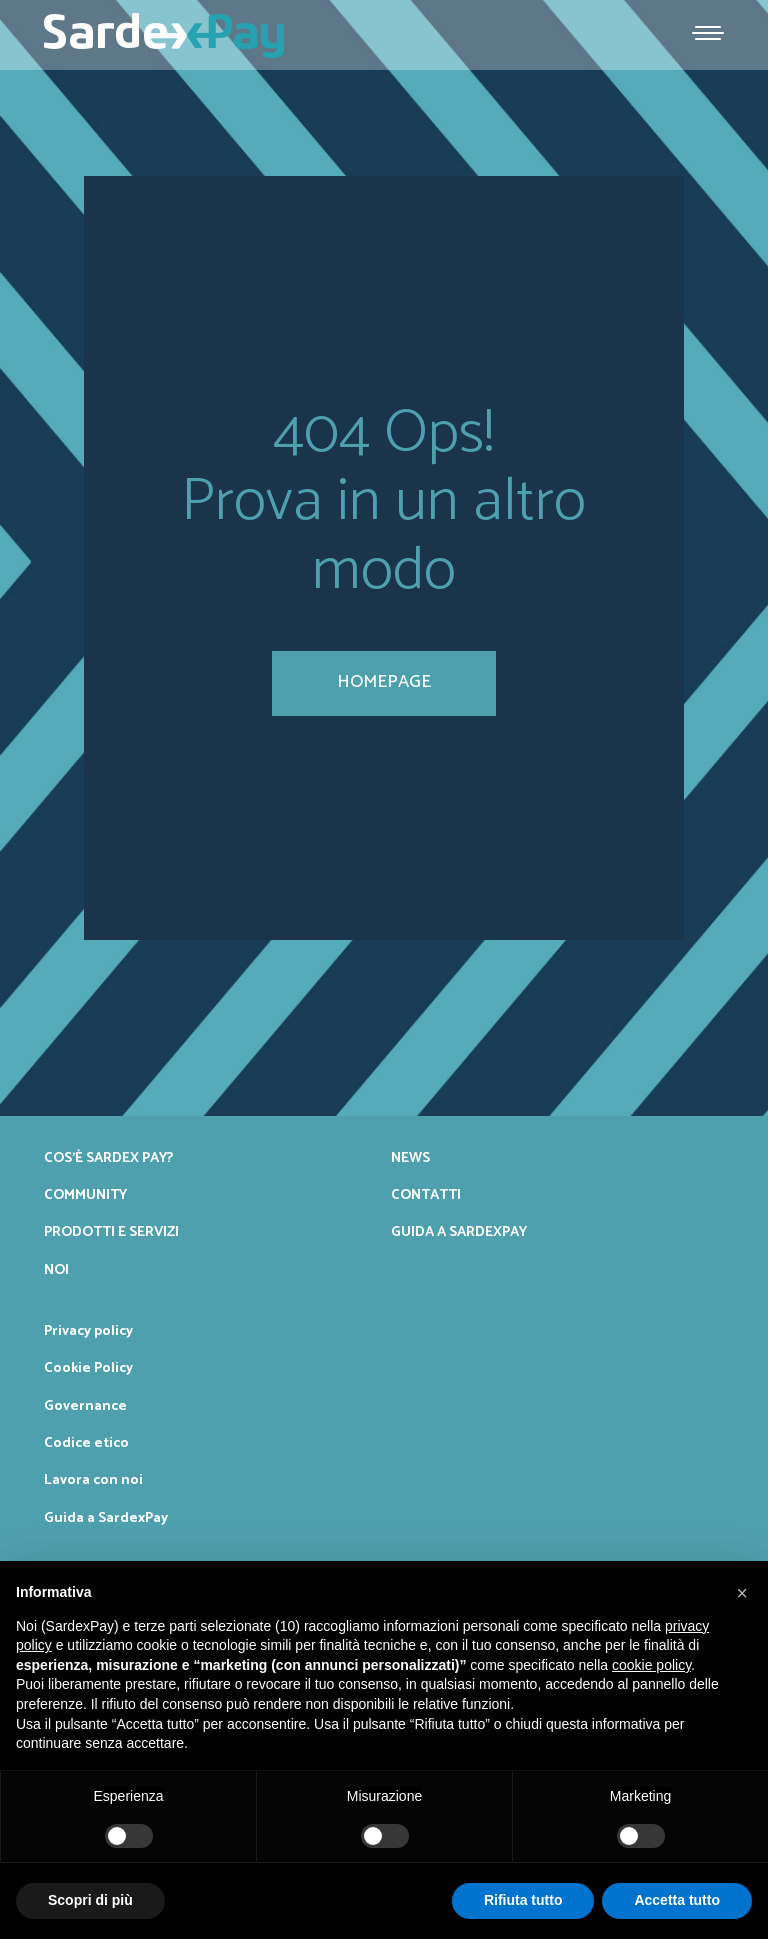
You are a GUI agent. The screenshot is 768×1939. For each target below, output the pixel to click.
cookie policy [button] (651, 1665)
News (410, 1158)
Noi (56, 1270)
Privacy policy (88, 1331)
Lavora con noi (93, 1480)
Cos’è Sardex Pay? (108, 1158)
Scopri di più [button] (90, 1900)
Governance (85, 1406)
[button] (742, 1593)
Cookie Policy (88, 1368)
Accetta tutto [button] (677, 1900)
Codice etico (86, 1443)
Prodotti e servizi (111, 1232)
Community (85, 1195)
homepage (384, 682)
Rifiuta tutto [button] (523, 1900)
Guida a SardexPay (459, 1232)
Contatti (426, 1195)
